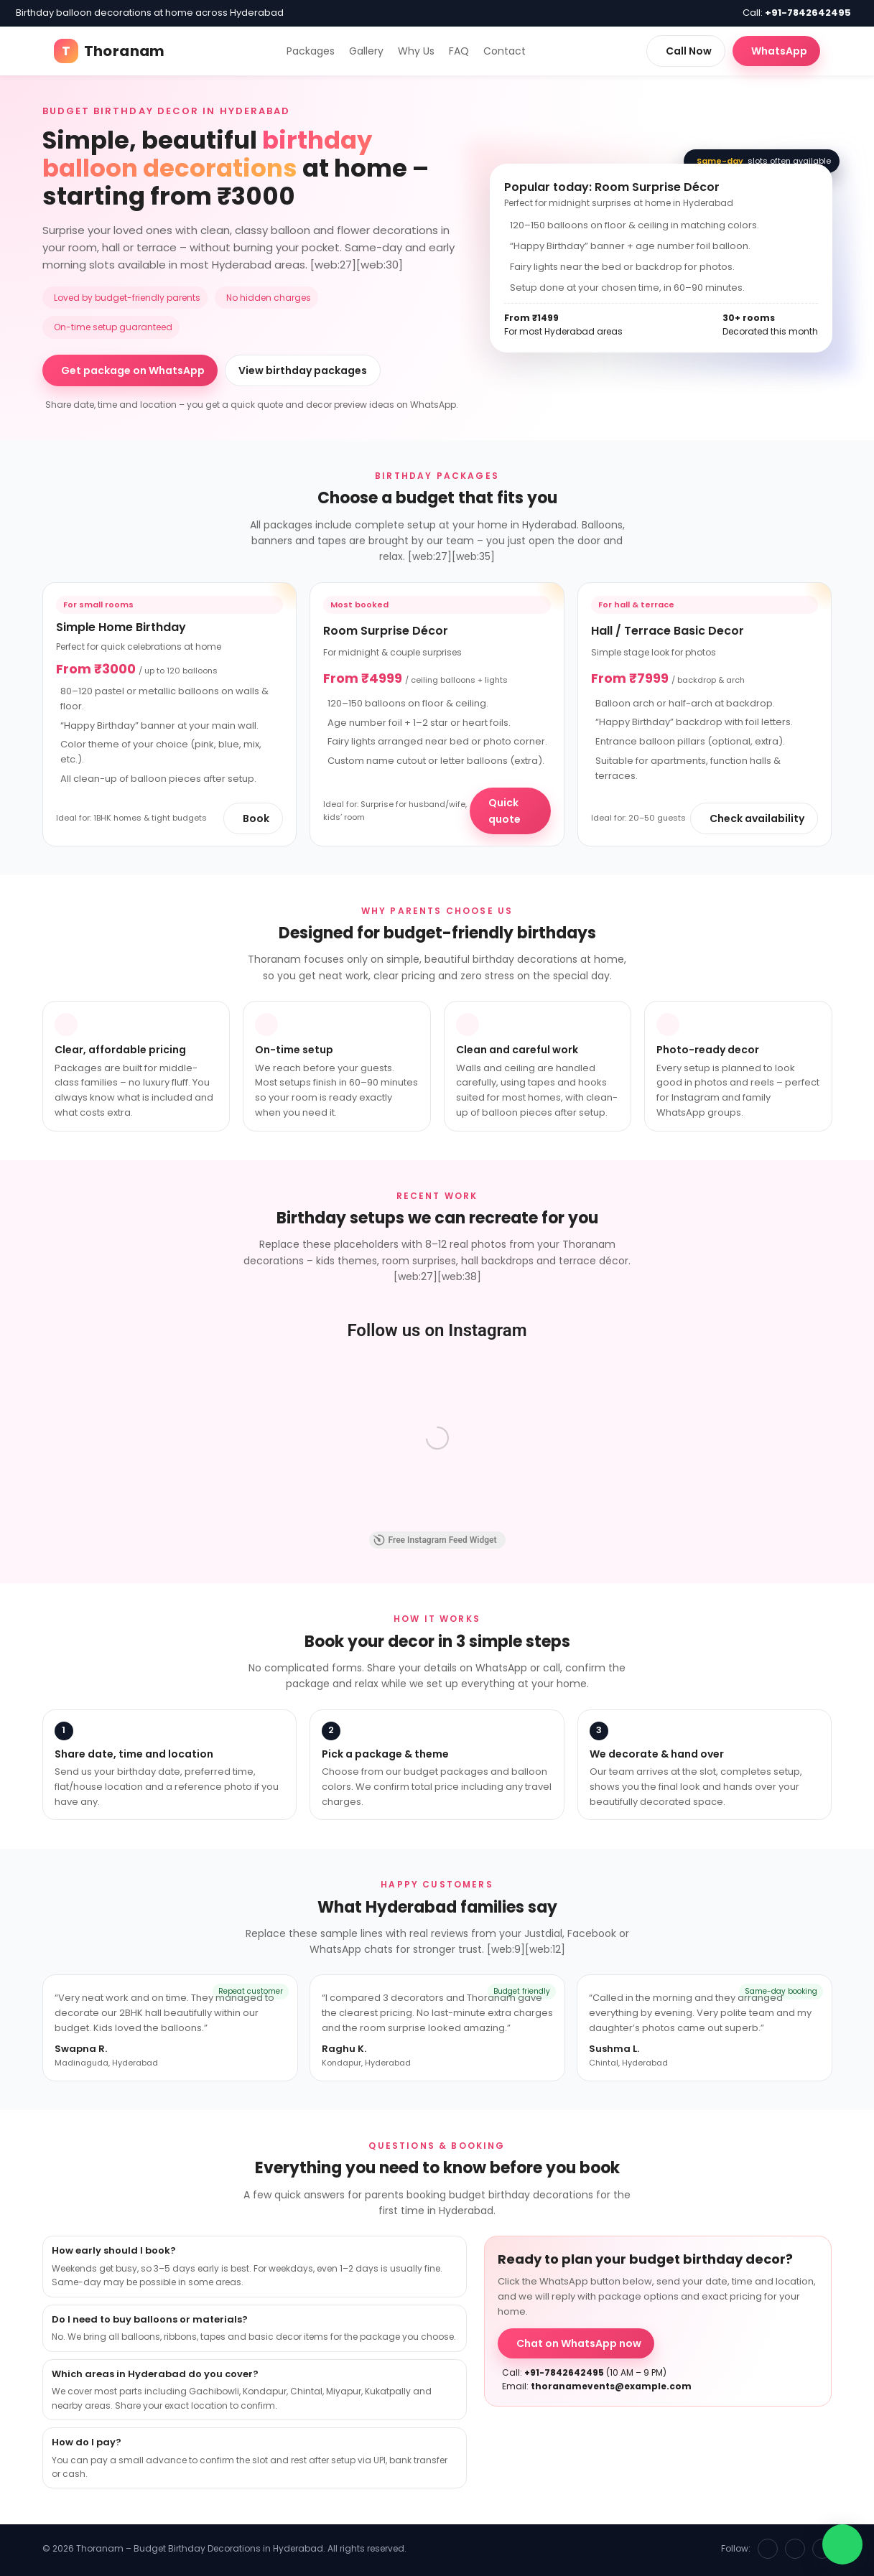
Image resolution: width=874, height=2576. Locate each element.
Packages (311, 51)
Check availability (757, 818)
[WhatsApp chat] (842, 2544)
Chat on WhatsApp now (578, 2343)
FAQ (459, 51)
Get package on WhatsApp (133, 370)
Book (256, 818)
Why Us (416, 51)
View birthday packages (302, 370)
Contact (504, 51)
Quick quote (504, 810)
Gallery (366, 51)
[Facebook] (768, 2549)
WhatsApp (779, 51)
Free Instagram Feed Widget (435, 1540)
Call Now (689, 51)
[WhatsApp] (822, 2549)
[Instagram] (795, 2549)
